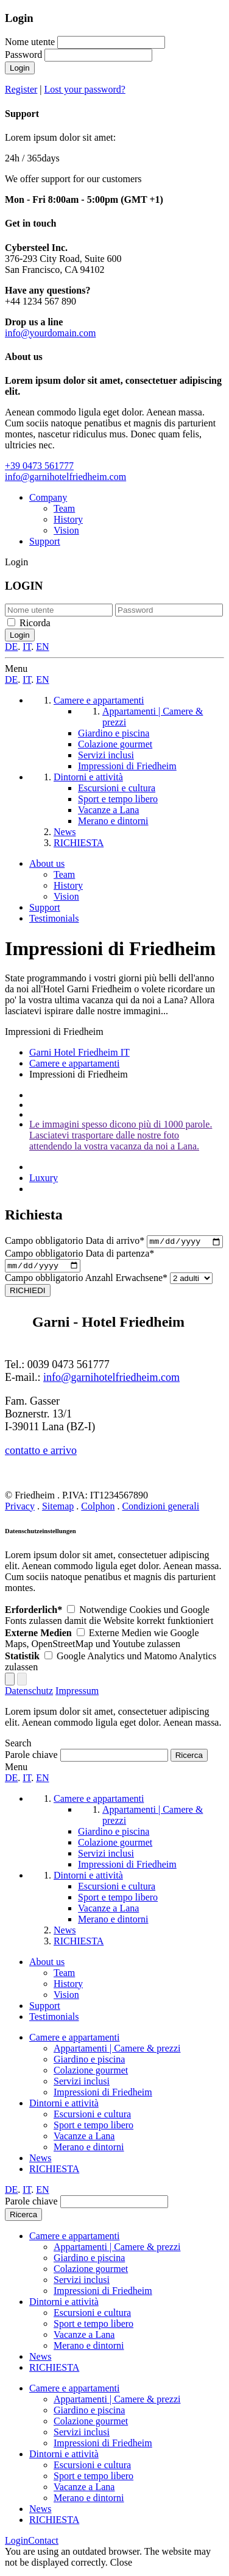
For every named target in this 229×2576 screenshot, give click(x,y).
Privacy (20, 1509)
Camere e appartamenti (74, 2040)
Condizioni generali (160, 1509)
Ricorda (35, 623)
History (68, 519)
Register (21, 89)
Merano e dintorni (89, 2150)
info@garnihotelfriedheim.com (65, 476)
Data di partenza (79, 1255)
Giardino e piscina (89, 2062)
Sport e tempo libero (93, 2128)
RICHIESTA (54, 2172)
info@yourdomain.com (50, 333)
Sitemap (58, 1509)
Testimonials (54, 918)
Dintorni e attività (64, 2106)
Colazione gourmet (91, 2073)
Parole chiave (31, 1757)
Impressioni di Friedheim (103, 2095)
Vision (66, 530)
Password (23, 54)
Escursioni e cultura (92, 2117)
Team (64, 508)
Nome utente (30, 42)
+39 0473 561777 (39, 466)
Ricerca (23, 2217)
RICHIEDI (28, 1293)
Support (44, 541)
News (40, 2161)
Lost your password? (84, 89)
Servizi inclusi (82, 2084)
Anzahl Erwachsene (87, 1281)
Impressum (77, 1694)
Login (20, 67)
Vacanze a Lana (84, 2139)
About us (47, 863)
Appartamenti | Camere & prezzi (117, 2051)
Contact (43, 2543)
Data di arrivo (76, 1242)
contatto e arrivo (41, 1453)
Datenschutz (29, 1694)
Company (48, 497)
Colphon (97, 1509)
